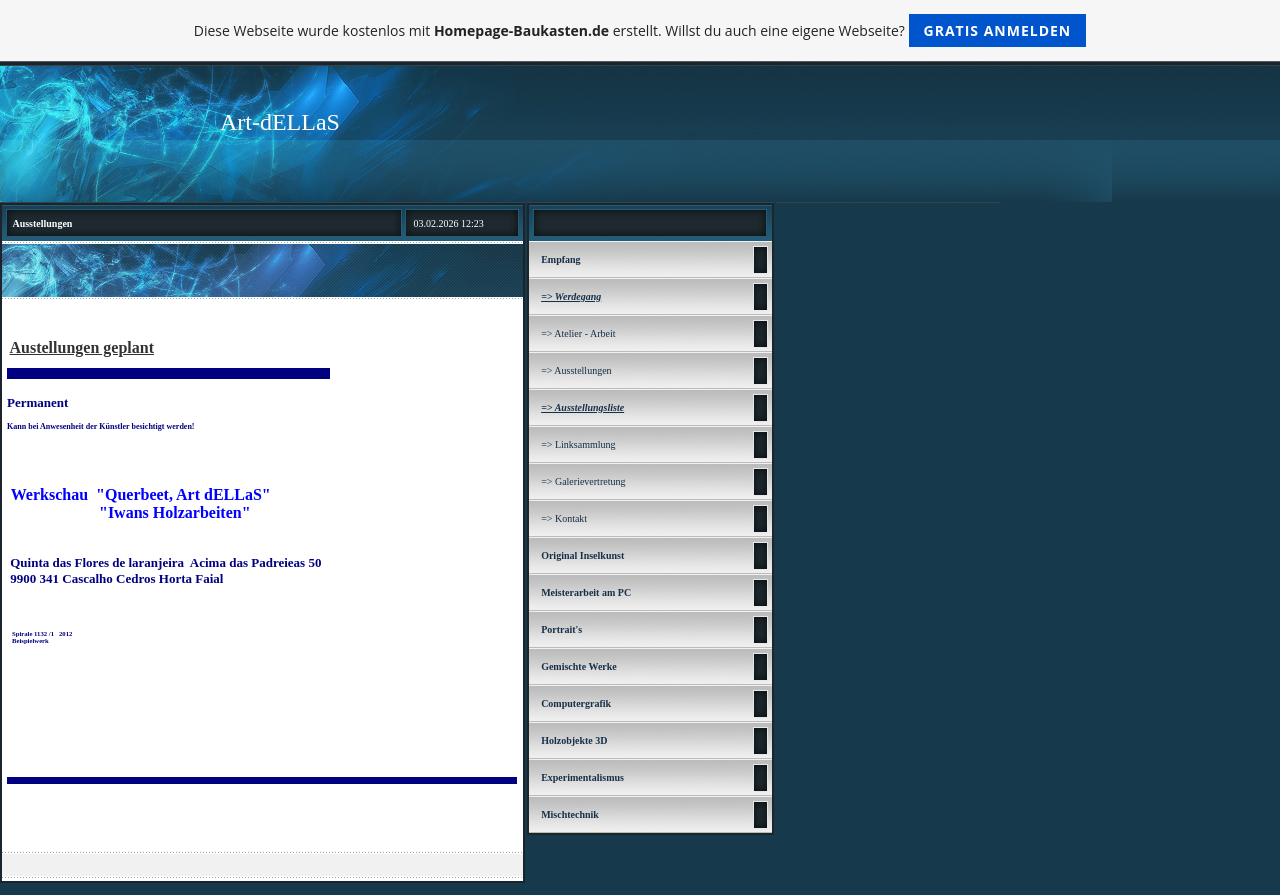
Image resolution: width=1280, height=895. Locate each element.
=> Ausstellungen (576, 370)
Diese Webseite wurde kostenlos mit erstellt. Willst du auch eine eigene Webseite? (640, 30)
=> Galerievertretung (583, 481)
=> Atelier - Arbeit (578, 333)
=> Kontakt (564, 518)
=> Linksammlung (578, 444)
